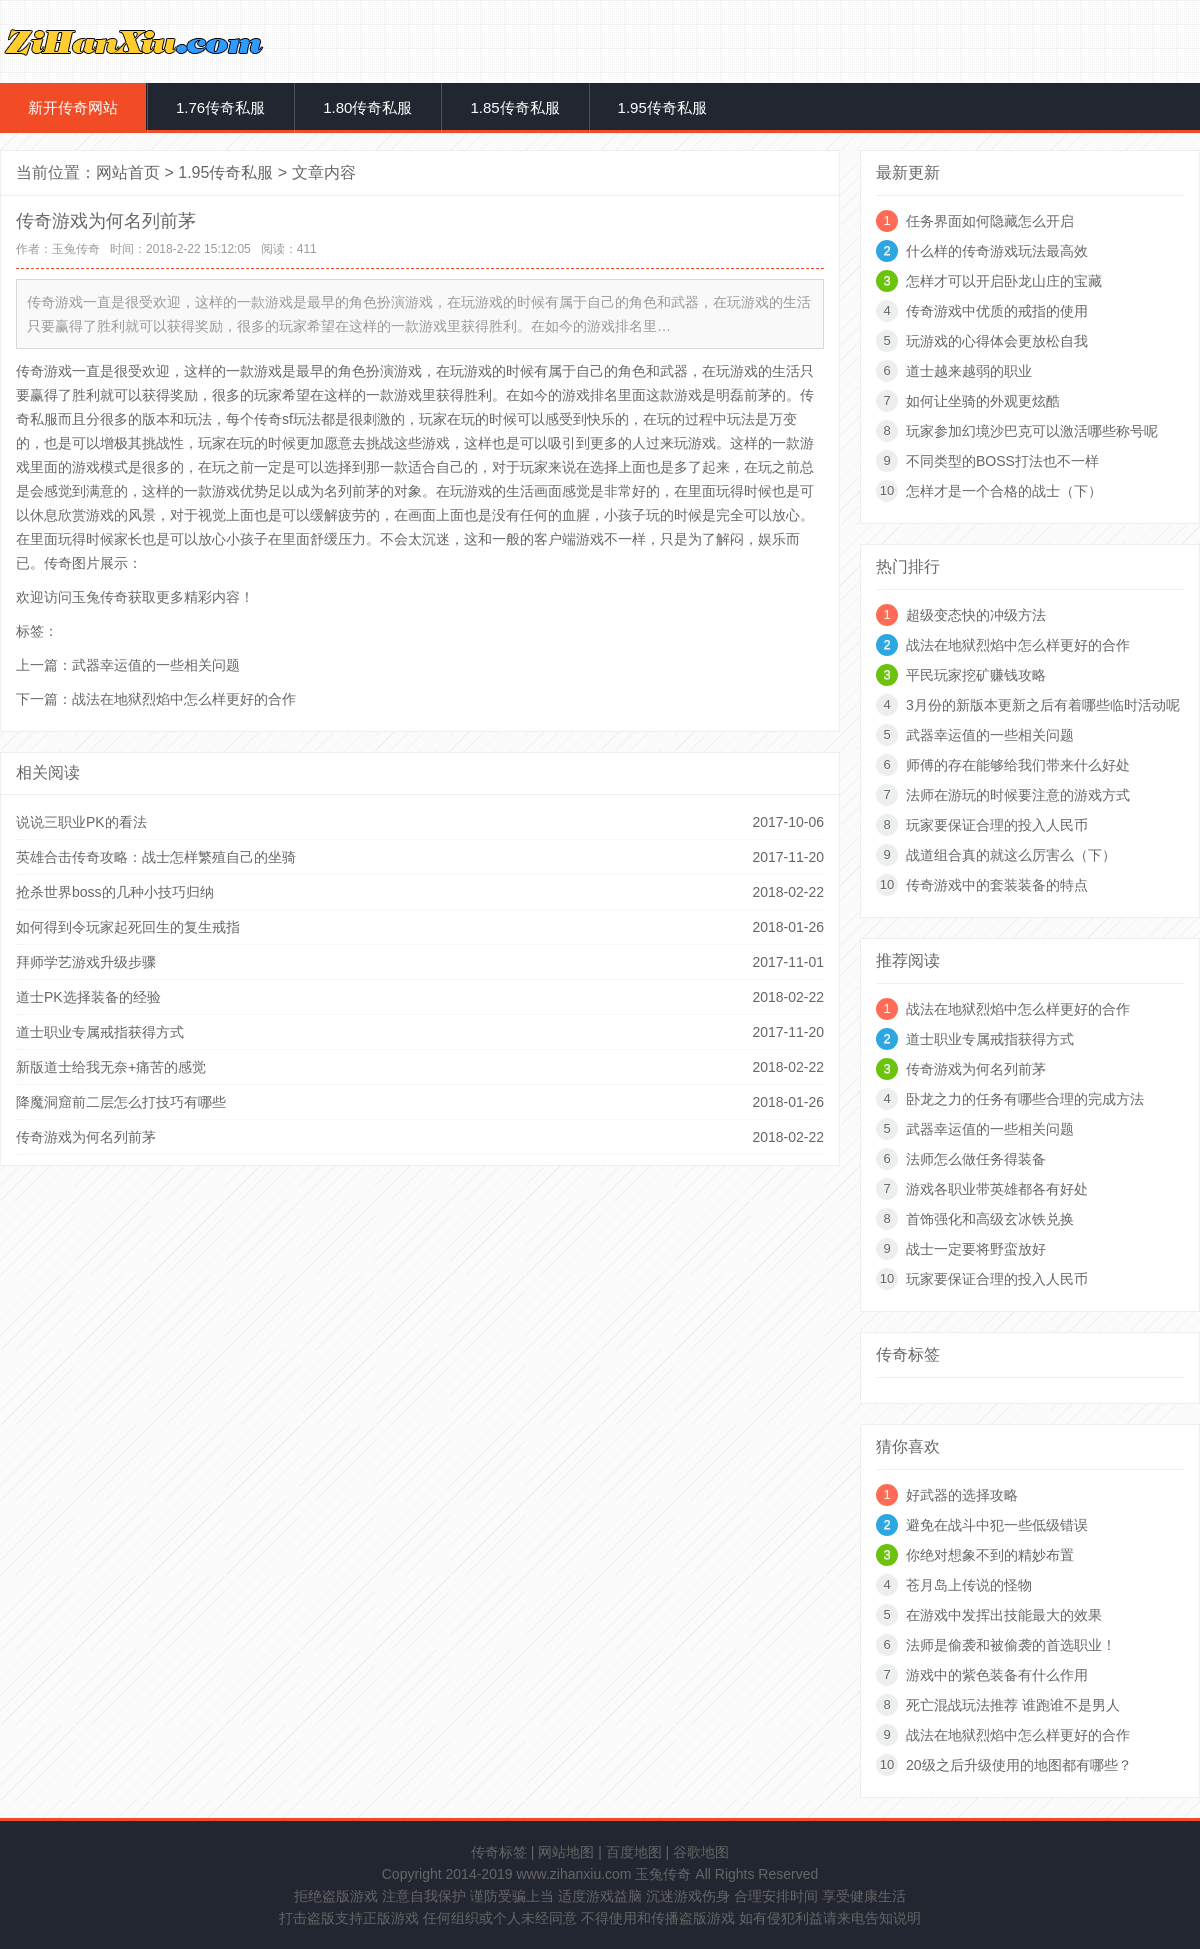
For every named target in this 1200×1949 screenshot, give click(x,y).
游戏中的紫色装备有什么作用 (997, 1675)
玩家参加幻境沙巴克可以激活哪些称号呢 (1032, 431)
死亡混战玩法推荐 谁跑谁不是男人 (1013, 1705)
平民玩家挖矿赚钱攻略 (976, 675)
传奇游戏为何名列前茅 (86, 1137)
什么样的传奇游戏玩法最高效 (997, 251)
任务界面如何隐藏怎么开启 (990, 221)
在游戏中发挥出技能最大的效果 (1004, 1615)
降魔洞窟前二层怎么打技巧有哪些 (121, 1102)
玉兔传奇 (76, 249)
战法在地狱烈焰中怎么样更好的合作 (184, 699)
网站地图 (566, 1852)
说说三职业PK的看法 (81, 822)
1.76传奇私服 (220, 107)
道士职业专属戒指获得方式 (100, 1032)
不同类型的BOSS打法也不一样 (1002, 461)
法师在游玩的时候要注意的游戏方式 (1018, 795)
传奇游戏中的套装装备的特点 (997, 885)
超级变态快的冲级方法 (976, 615)
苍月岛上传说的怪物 (969, 1585)
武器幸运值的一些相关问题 (156, 665)
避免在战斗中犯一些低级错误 (997, 1525)
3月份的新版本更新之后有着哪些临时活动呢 (1043, 705)
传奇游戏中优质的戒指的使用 (997, 311)
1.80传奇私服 (367, 107)
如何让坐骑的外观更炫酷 (983, 401)
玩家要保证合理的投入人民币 (997, 825)
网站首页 (128, 172)
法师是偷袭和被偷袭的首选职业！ (1011, 1645)
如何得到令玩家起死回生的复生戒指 (128, 927)
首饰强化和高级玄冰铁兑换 (990, 1219)
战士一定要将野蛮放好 (976, 1249)
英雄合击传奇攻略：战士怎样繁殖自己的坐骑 (156, 857)
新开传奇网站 (73, 107)
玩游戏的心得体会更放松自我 (997, 341)
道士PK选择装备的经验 (88, 997)
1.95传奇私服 (662, 107)
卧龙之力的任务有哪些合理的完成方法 (1025, 1099)
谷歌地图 (701, 1852)
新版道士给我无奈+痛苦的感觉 (111, 1067)
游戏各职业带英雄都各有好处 (997, 1189)
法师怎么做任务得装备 (976, 1159)
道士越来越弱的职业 (969, 371)
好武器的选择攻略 (962, 1495)
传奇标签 (499, 1852)
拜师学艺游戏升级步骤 (86, 962)
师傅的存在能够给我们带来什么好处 (1018, 765)
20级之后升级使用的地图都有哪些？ (1019, 1765)
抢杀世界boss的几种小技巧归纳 (115, 892)
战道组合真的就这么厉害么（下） (1011, 855)
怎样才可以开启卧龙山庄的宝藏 (1004, 281)
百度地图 (634, 1852)
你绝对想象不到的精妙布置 (990, 1555)
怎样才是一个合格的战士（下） (1004, 491)
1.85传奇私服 (514, 107)
